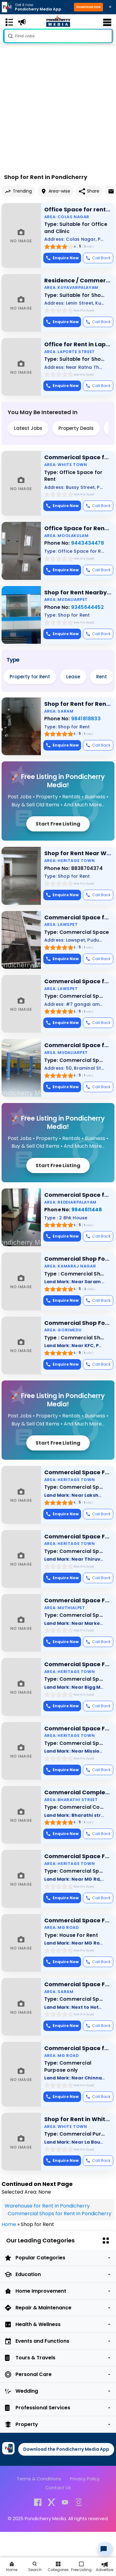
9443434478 (87, 543)
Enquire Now (62, 257)
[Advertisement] (58, 95)
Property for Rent (30, 676)
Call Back (98, 257)
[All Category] (58, 2567)
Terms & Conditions (39, 2479)
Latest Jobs (28, 428)
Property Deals (76, 428)
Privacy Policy (85, 2479)
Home (9, 2224)
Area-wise (55, 191)
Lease (73, 676)
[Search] (34, 2567)
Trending (18, 191)
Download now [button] (88, 7)
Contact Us (58, 2488)
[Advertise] (104, 2567)
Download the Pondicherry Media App (66, 2449)
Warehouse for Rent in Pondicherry (47, 2205)
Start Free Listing (58, 823)
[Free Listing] (81, 2567)
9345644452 (87, 607)
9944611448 (86, 1209)
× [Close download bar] (110, 6)
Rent (101, 676)
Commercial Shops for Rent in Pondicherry (59, 2213)
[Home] (11, 2567)
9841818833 (86, 718)
